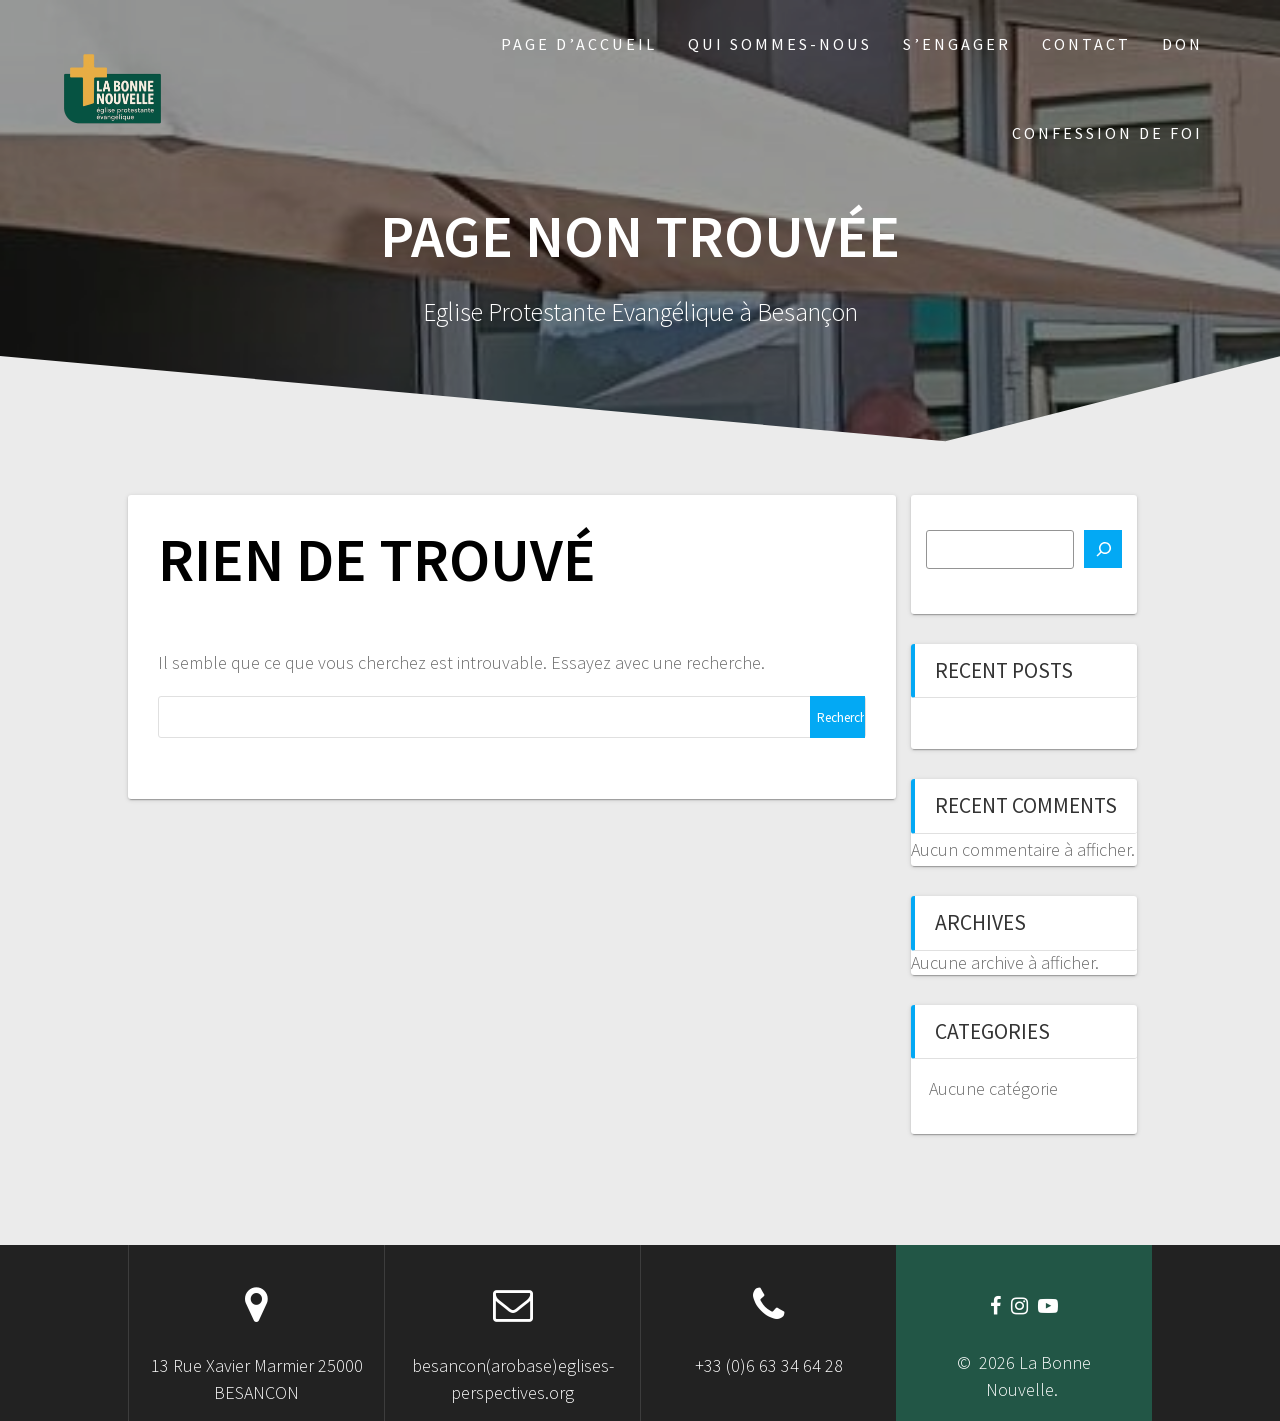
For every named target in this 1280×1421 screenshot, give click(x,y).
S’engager (957, 44)
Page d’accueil (579, 44)
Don (1182, 44)
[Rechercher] (1103, 549)
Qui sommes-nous (780, 44)
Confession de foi (1107, 133)
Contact (1086, 44)
